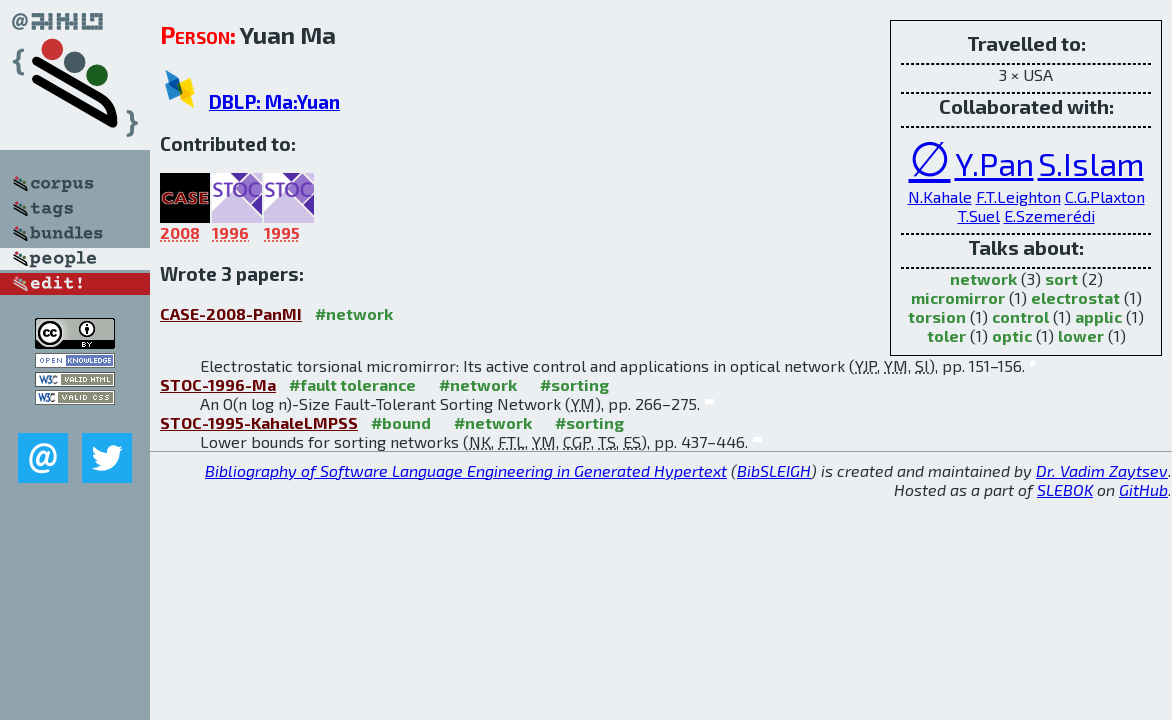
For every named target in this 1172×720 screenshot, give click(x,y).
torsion (937, 316)
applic (1098, 316)
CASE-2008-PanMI (231, 313)
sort (1061, 278)
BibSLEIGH (774, 470)
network (983, 278)
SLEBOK (1065, 489)
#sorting (574, 384)
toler (946, 335)
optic (1012, 335)
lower (1081, 335)
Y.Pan (994, 163)
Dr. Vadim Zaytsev (1102, 470)
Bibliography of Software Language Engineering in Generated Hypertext (466, 470)
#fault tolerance (352, 384)
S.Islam (1091, 163)
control (1020, 316)
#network (354, 313)
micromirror (958, 297)
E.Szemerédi (1049, 215)
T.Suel (979, 215)
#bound (401, 422)
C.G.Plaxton (1105, 196)
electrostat (1075, 297)
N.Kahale (940, 196)
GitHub (1143, 489)
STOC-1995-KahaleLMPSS (259, 422)
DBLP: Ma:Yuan (274, 101)
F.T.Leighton (1018, 196)
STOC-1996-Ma (218, 384)
